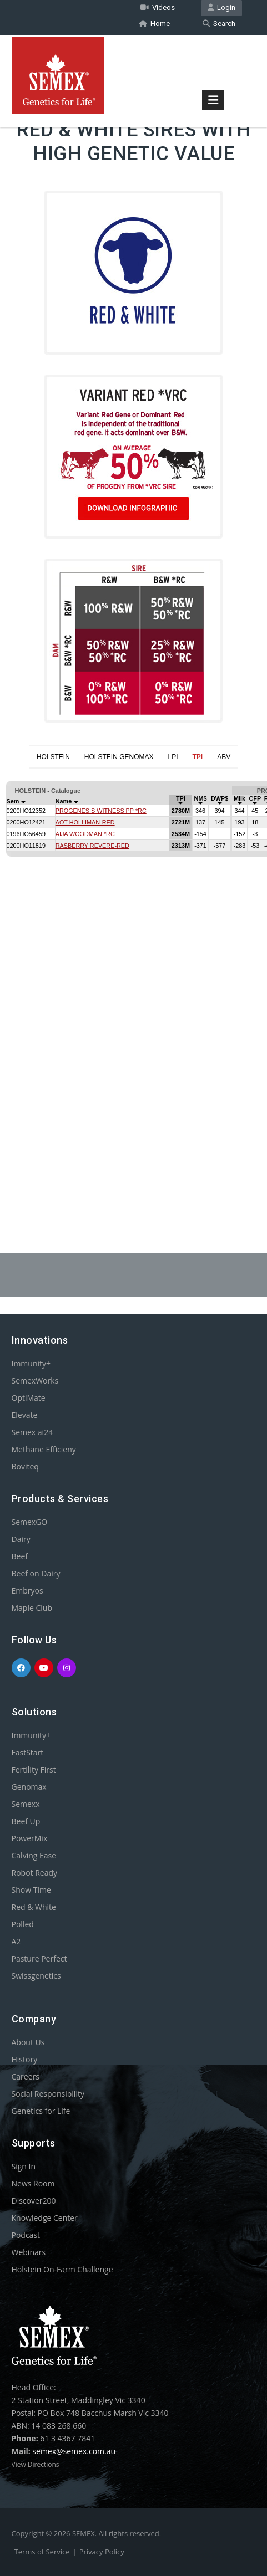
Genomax (29, 1786)
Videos (157, 7)
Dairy (21, 1539)
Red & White (34, 1907)
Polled (23, 1924)
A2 (16, 1941)
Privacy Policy (101, 2552)
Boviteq (25, 1466)
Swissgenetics (36, 1975)
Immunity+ (31, 1363)
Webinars (29, 2252)
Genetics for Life (41, 2111)
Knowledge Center (45, 2218)
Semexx (26, 1804)
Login (221, 7)
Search (219, 23)
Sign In (24, 2166)
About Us (28, 2042)
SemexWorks (35, 1380)
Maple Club (32, 1607)
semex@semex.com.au (73, 2451)
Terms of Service (42, 2552)
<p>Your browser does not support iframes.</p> (133, 983)
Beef (20, 1556)
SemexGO (30, 1522)
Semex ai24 (32, 1432)
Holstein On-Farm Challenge (62, 2269)
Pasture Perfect (39, 1958)
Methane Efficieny (44, 1449)
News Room (33, 2183)
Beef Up (26, 1821)
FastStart (28, 1752)
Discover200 (34, 2200)
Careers (25, 2076)
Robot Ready (35, 1872)
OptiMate (29, 1397)
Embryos (27, 1590)
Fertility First (34, 1769)
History (25, 2059)
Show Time (31, 1889)
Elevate (25, 1415)
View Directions (35, 2464)
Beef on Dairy (36, 1573)
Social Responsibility (48, 2093)
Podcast (26, 2235)
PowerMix (30, 1838)
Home (154, 23)
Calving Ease (34, 1855)
